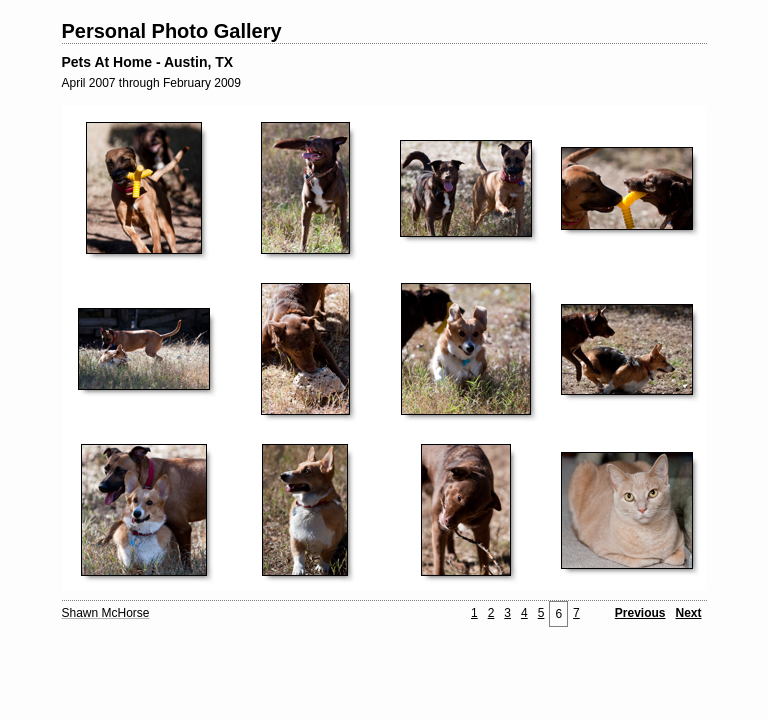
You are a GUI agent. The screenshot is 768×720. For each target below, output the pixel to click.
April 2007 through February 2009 (151, 83)
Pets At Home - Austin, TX (148, 62)
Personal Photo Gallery (172, 31)
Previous (640, 613)
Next (688, 613)
